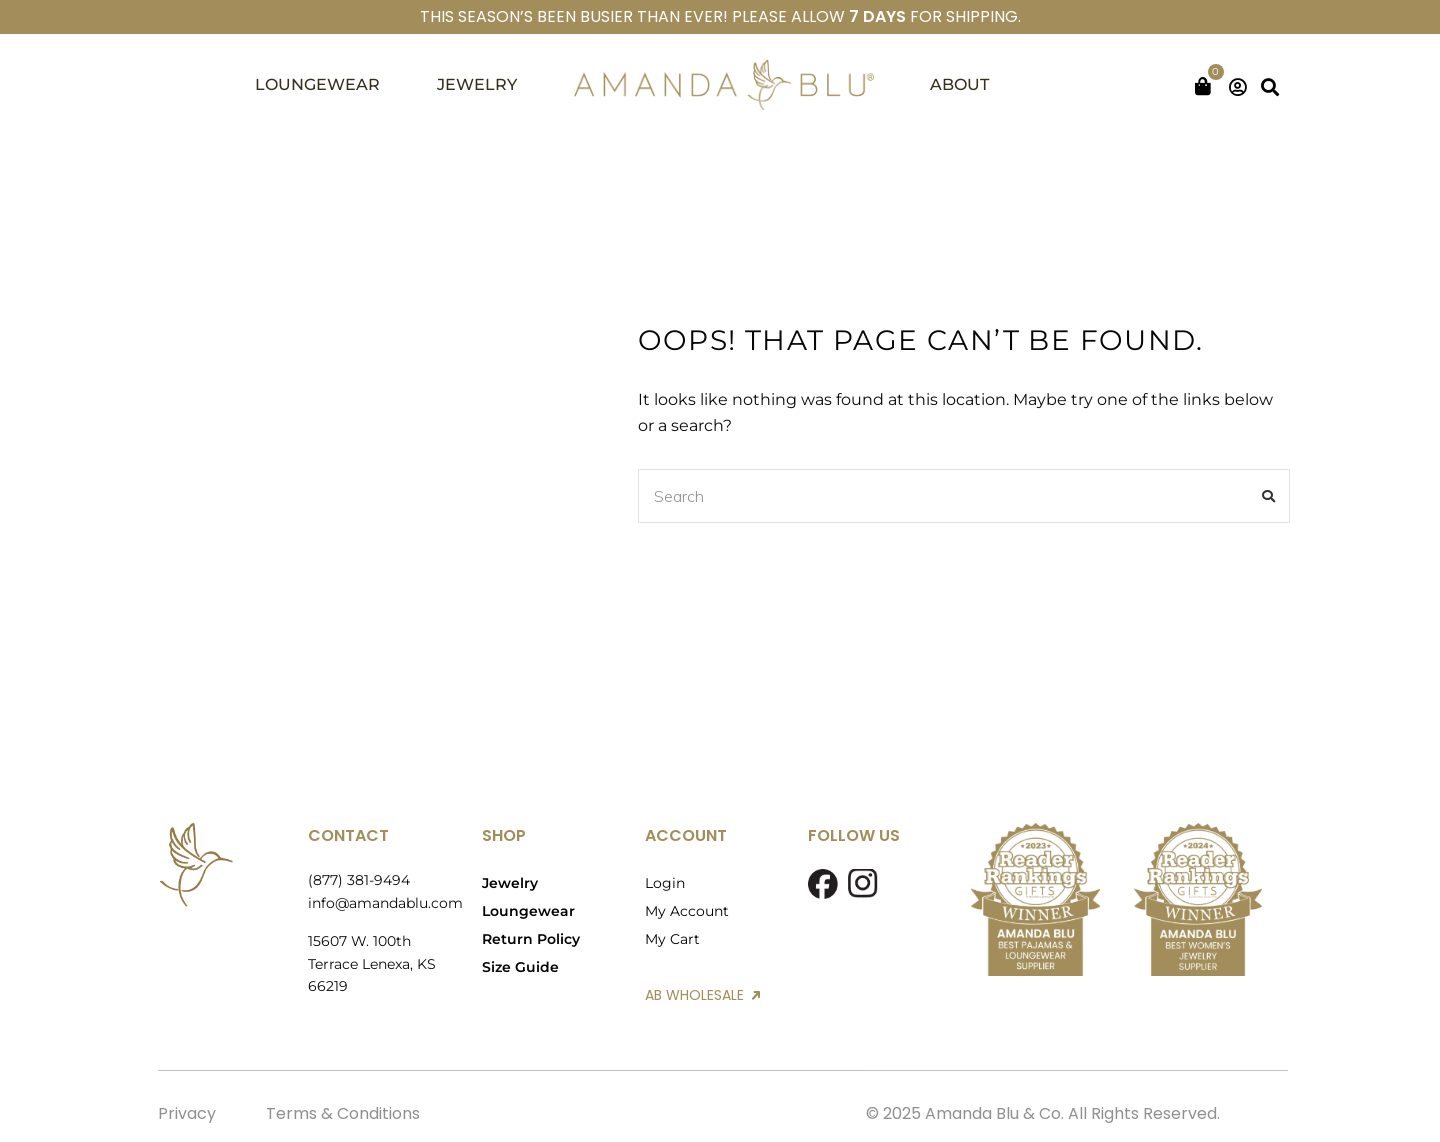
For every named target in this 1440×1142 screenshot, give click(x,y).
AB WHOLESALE (702, 995)
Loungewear (528, 911)
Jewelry (510, 883)
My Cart (672, 939)
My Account (687, 911)
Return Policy (531, 939)
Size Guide (520, 967)
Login (665, 883)
